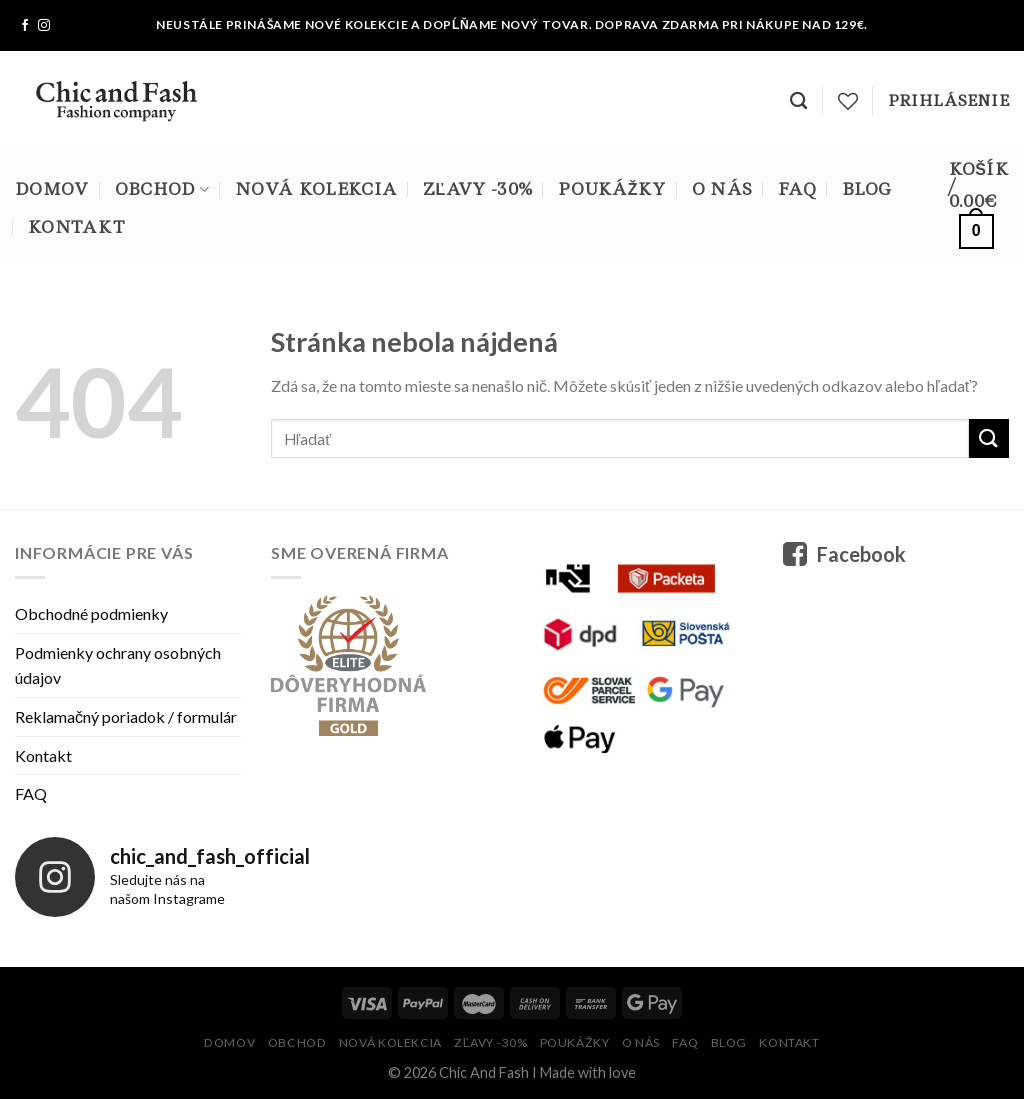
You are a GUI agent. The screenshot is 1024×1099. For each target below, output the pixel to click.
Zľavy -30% (477, 189)
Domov (52, 189)
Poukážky (611, 189)
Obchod (162, 189)
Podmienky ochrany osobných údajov (118, 665)
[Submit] (989, 438)
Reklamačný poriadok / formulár (126, 716)
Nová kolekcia (316, 189)
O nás (722, 189)
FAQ (797, 189)
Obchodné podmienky (91, 613)
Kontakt (76, 227)
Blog (866, 189)
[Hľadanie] (798, 101)
